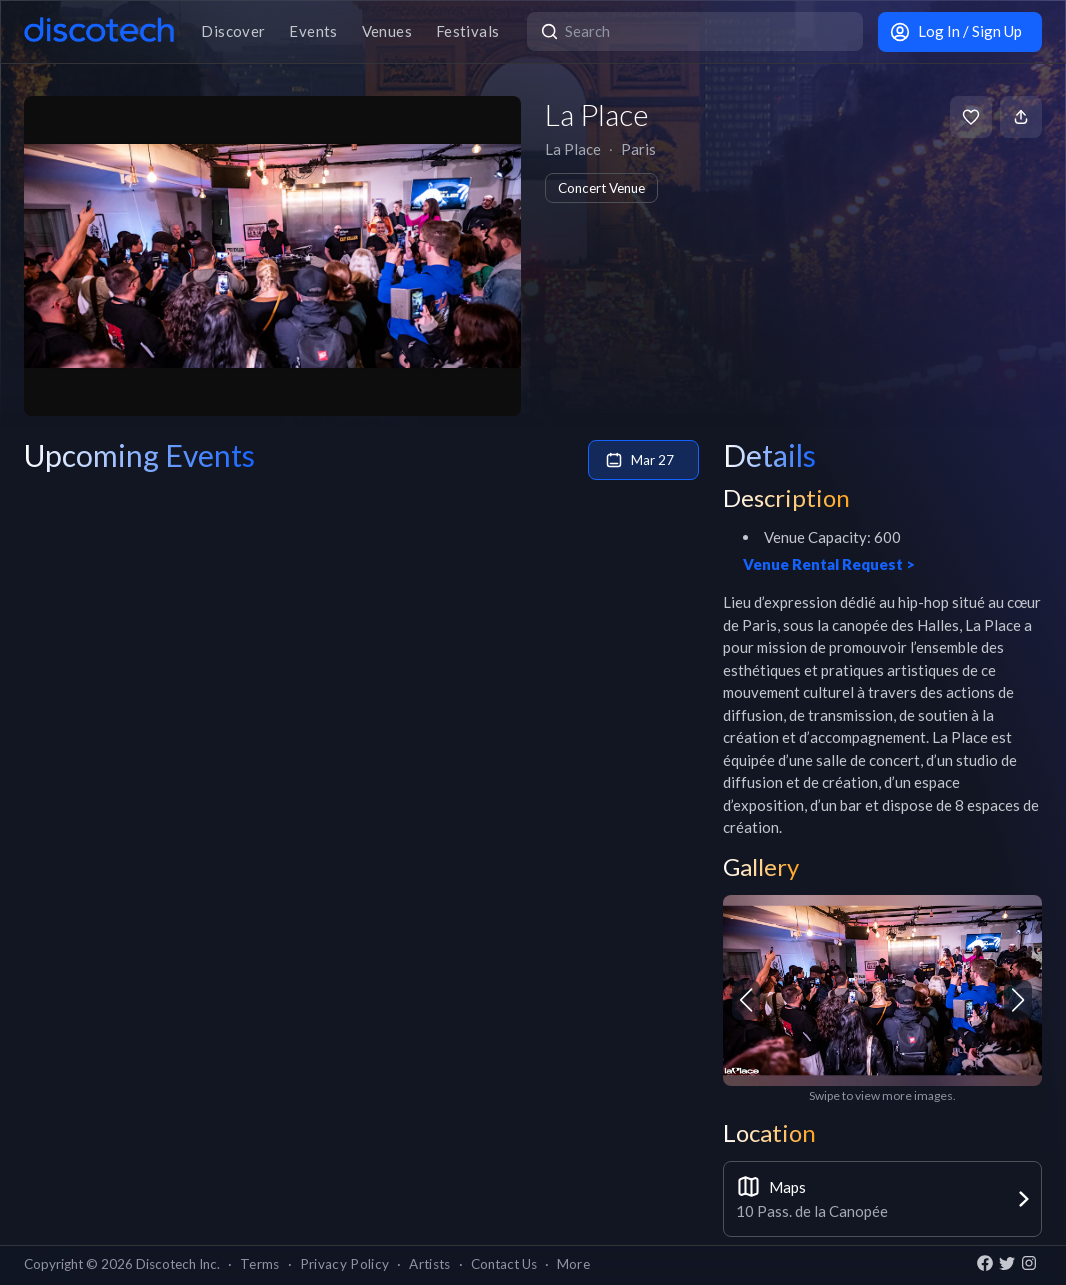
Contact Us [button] (504, 1264)
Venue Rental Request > (829, 564)
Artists (429, 1264)
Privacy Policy (345, 1264)
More (573, 1264)
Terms (260, 1264)
